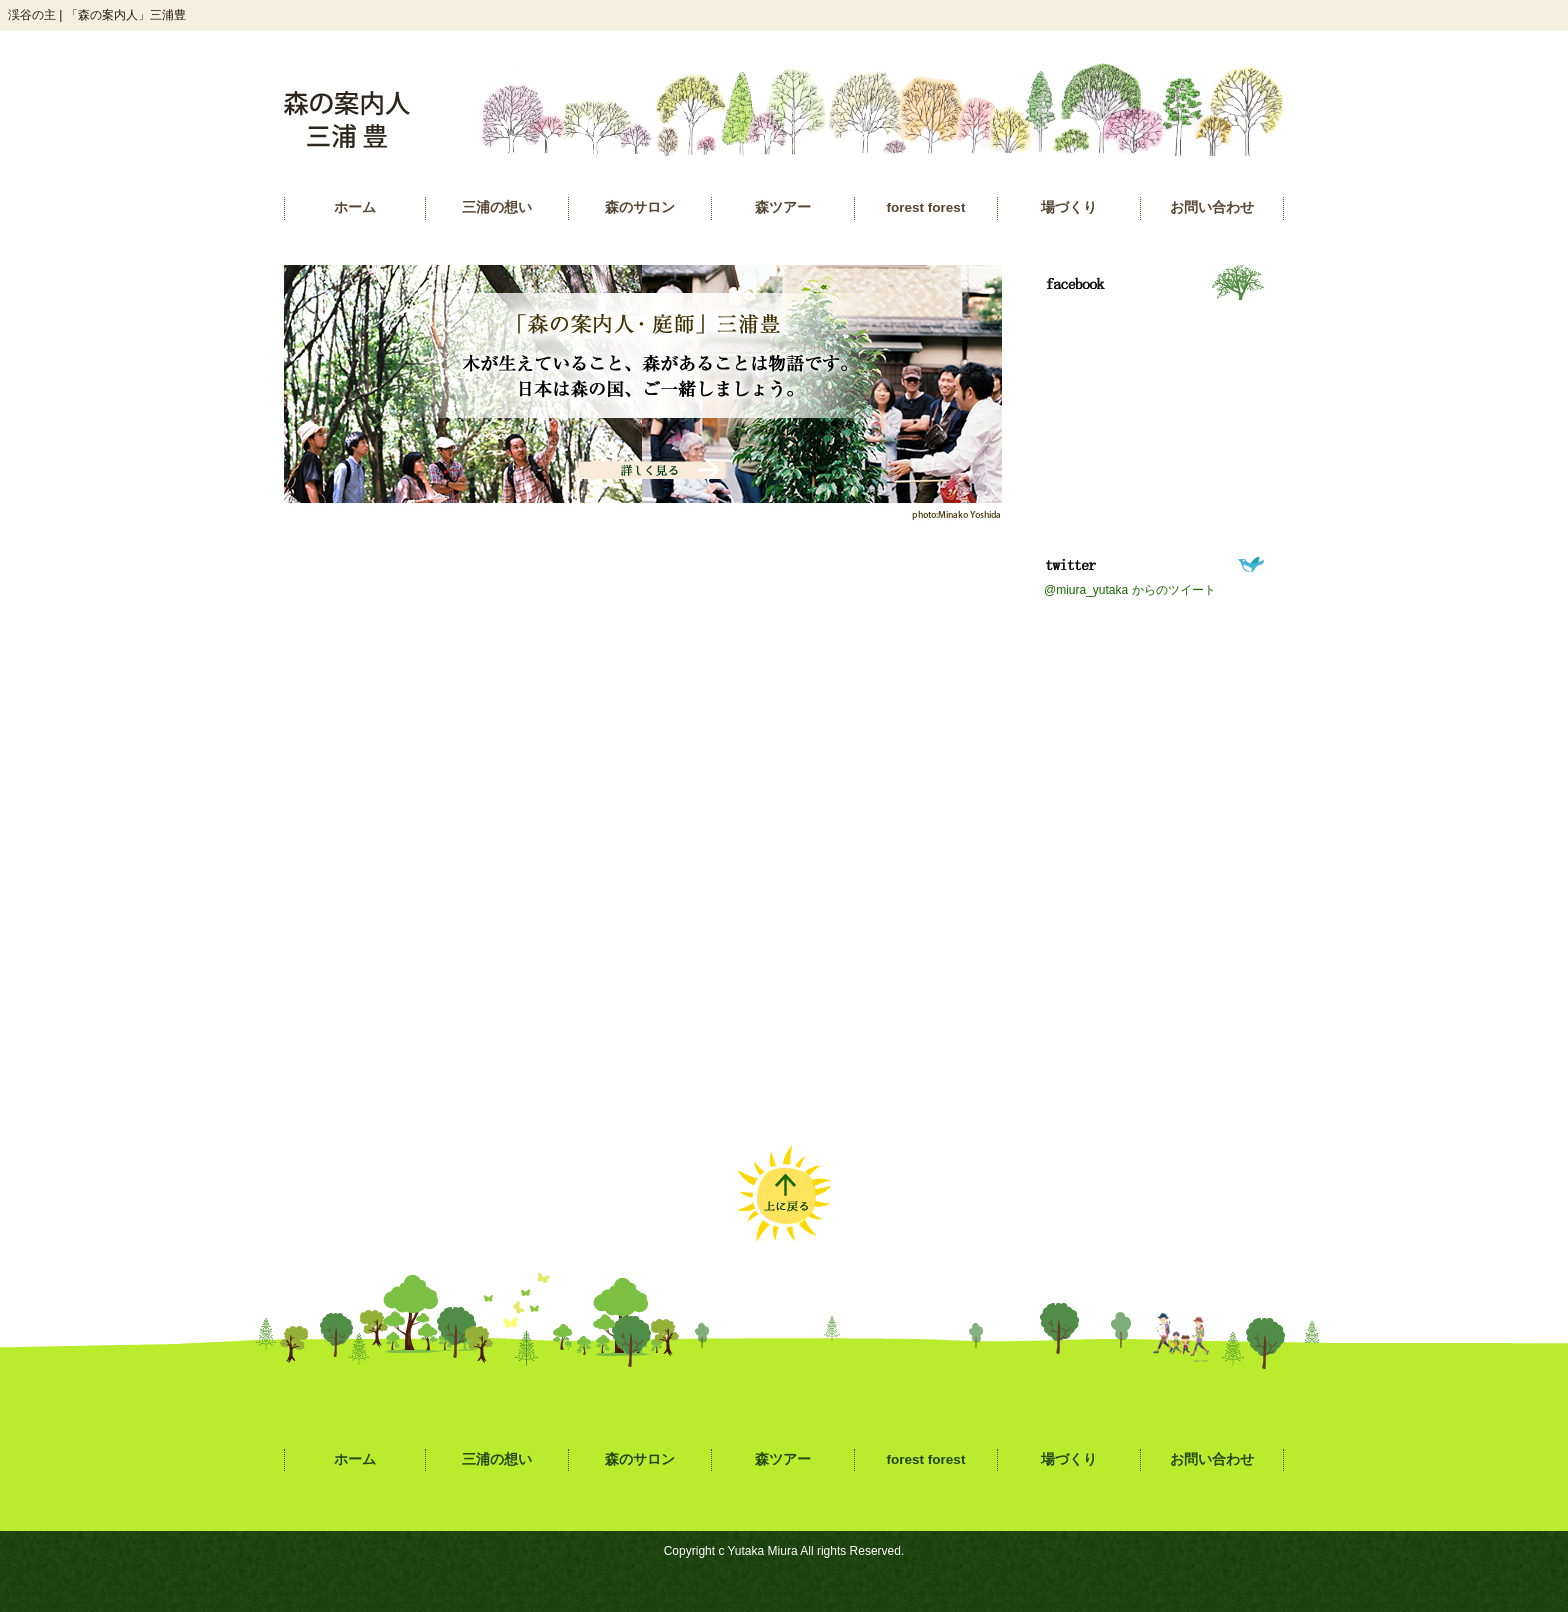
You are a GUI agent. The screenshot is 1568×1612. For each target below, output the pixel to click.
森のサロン (640, 207)
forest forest (926, 207)
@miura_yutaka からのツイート (1130, 590)
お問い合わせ (1212, 207)
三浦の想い (497, 207)
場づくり (1069, 207)
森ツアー (783, 207)
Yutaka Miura (763, 1551)
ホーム (355, 207)
